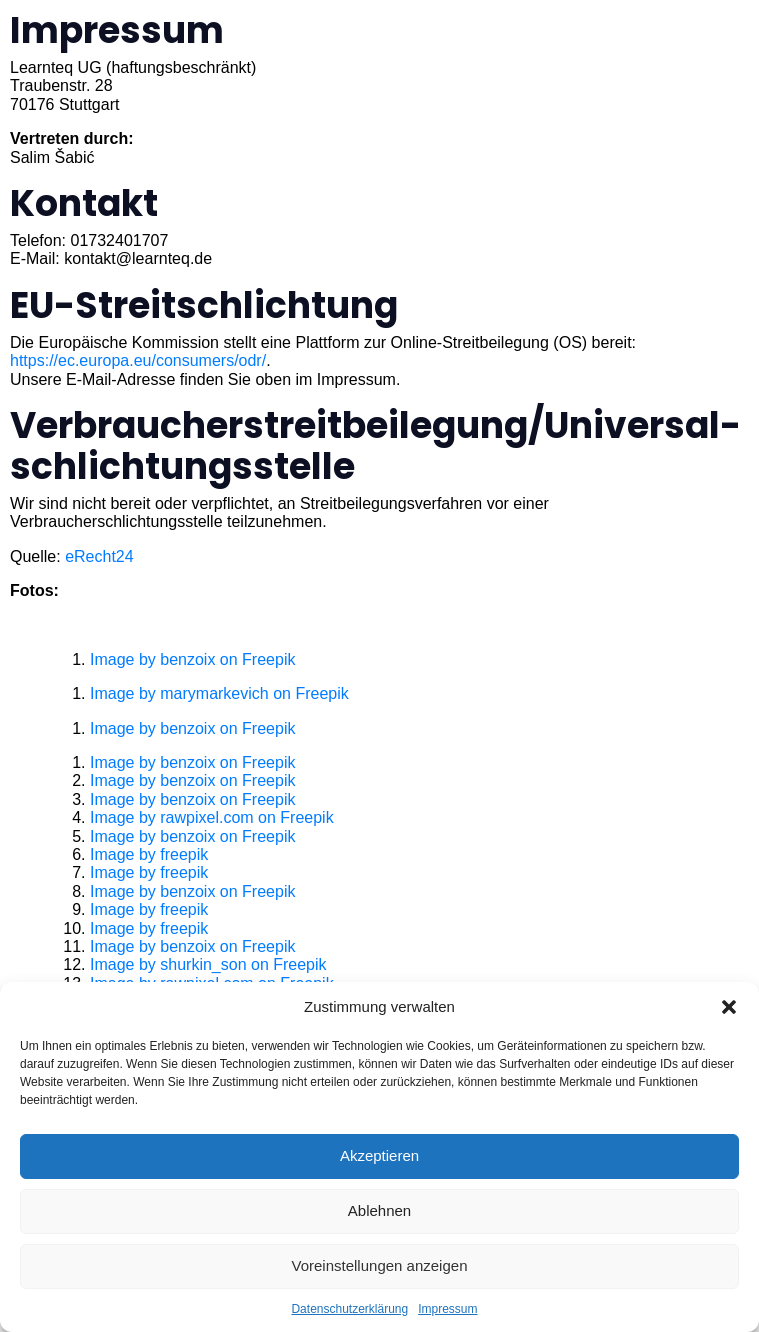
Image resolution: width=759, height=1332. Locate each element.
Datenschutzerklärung (349, 1309)
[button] (729, 1007)
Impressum (447, 1309)
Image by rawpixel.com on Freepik (212, 817)
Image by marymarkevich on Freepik (219, 693)
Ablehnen (379, 1210)
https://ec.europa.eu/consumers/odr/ (138, 360)
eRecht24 (99, 556)
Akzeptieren (379, 1155)
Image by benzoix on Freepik (192, 659)
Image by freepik (149, 854)
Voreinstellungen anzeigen (380, 1265)
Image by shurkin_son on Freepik (208, 964)
